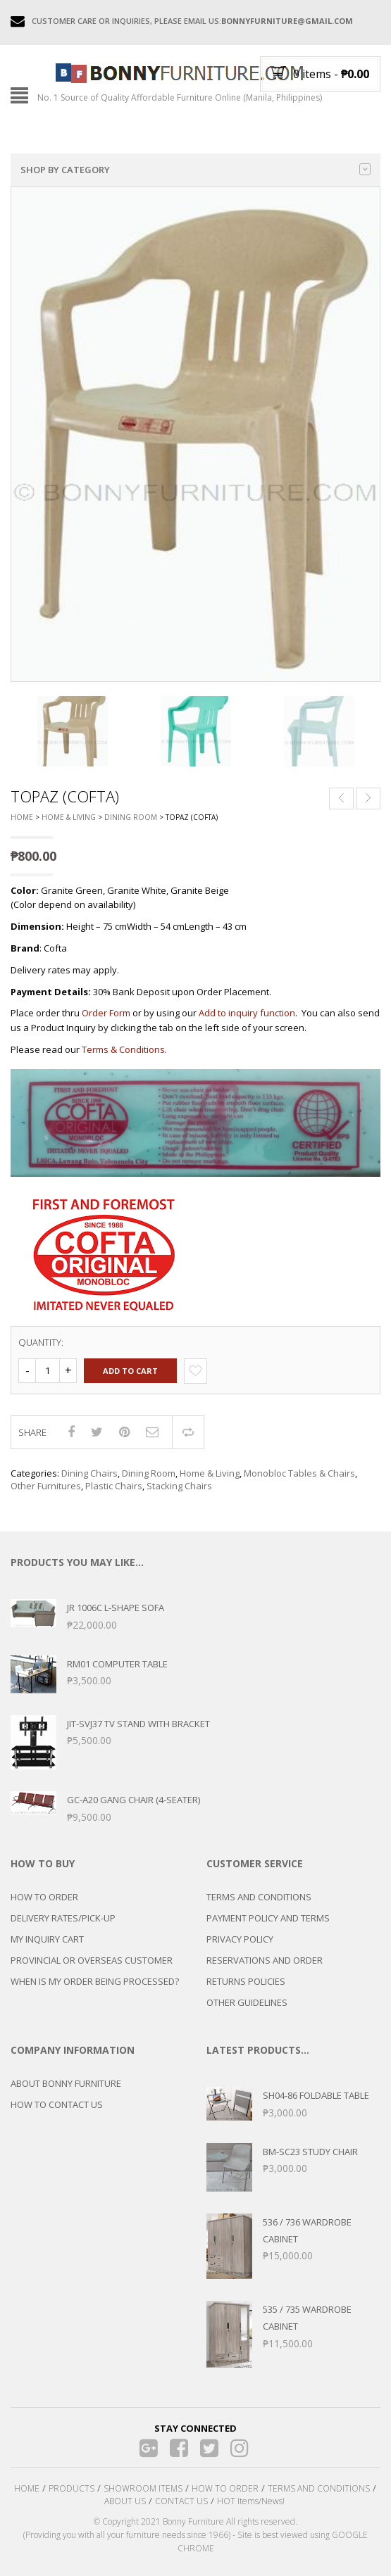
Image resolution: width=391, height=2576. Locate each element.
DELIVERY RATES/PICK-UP (63, 1918)
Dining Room (130, 817)
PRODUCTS (71, 2488)
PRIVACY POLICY (239, 1939)
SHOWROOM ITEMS (143, 2488)
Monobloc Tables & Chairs (299, 1473)
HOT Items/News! (251, 2501)
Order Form (106, 1012)
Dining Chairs (89, 1473)
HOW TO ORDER (44, 1896)
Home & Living (69, 817)
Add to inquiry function (247, 1012)
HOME (26, 2488)
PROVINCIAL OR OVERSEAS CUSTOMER (92, 1960)
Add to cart (130, 1370)
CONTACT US (181, 2501)
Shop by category (195, 169)
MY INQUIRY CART (47, 1939)
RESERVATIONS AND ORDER (264, 1960)
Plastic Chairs (113, 1485)
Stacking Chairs (179, 1485)
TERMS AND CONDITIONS (258, 1896)
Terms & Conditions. (124, 1049)
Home (22, 817)
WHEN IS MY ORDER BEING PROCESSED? (95, 1981)
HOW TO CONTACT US (57, 2104)
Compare (188, 1432)
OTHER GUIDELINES (246, 2002)
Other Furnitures (46, 1485)
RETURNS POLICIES (245, 1981)
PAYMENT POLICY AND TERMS (268, 1918)
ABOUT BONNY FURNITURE (66, 2083)
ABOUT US (125, 2501)
